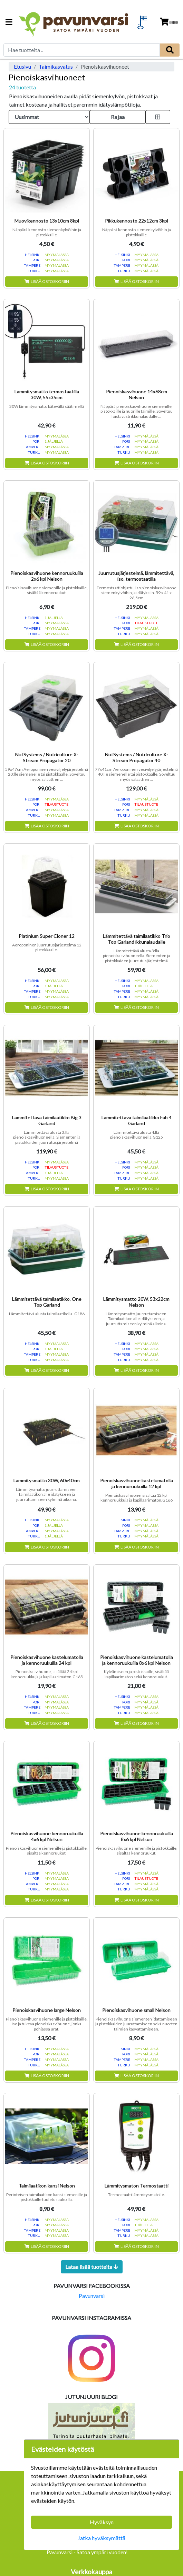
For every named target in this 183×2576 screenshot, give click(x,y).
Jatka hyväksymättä (101, 2538)
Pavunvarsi (92, 2295)
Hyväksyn (102, 2522)
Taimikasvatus (56, 66)
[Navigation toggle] (9, 22)
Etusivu (22, 66)
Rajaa (118, 117)
